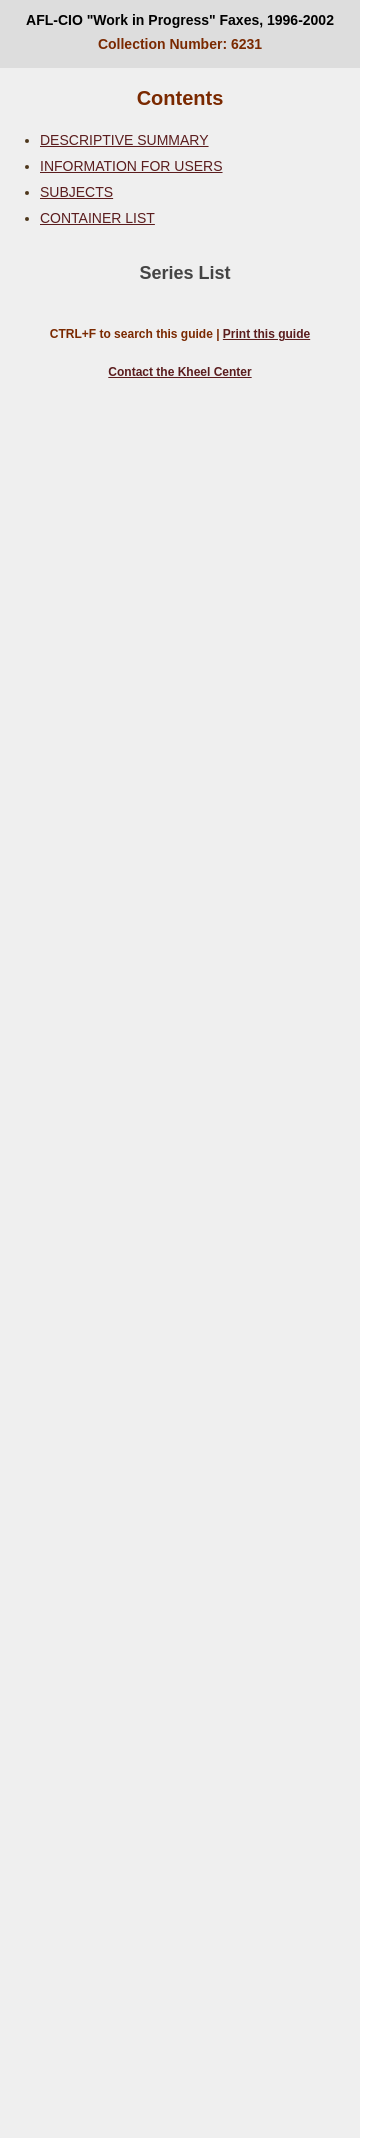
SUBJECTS (76, 192)
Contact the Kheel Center (179, 372)
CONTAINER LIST (97, 218)
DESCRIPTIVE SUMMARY (124, 140)
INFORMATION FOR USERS (131, 166)
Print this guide (266, 334)
